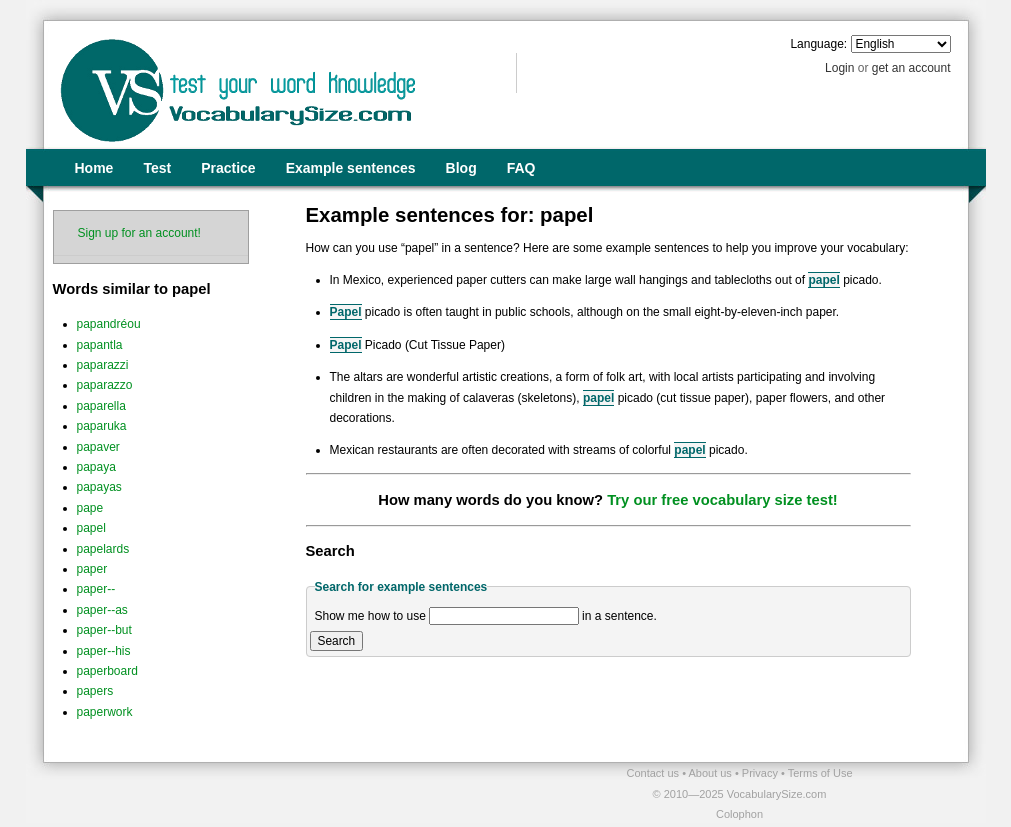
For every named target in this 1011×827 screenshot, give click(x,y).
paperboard (107, 671)
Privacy (761, 773)
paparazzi (103, 365)
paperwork (105, 712)
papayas (99, 487)
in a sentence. (619, 616)
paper (92, 569)
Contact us (655, 773)
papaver (98, 447)
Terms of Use (820, 773)
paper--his (104, 651)
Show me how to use (370, 616)
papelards (103, 549)
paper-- (96, 589)
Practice (228, 168)
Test (157, 168)
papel (91, 528)
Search (337, 641)
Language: (818, 44)
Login (839, 68)
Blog (461, 168)
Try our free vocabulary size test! (722, 500)
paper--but (104, 630)
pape (90, 508)
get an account (911, 68)
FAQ (521, 168)
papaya (96, 467)
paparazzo (105, 385)
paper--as (102, 610)
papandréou (109, 324)
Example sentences (351, 168)
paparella (101, 406)
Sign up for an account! (139, 233)
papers (95, 691)
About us (711, 773)
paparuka (102, 426)
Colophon (739, 814)
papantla (100, 345)
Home (94, 168)
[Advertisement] (277, 793)
